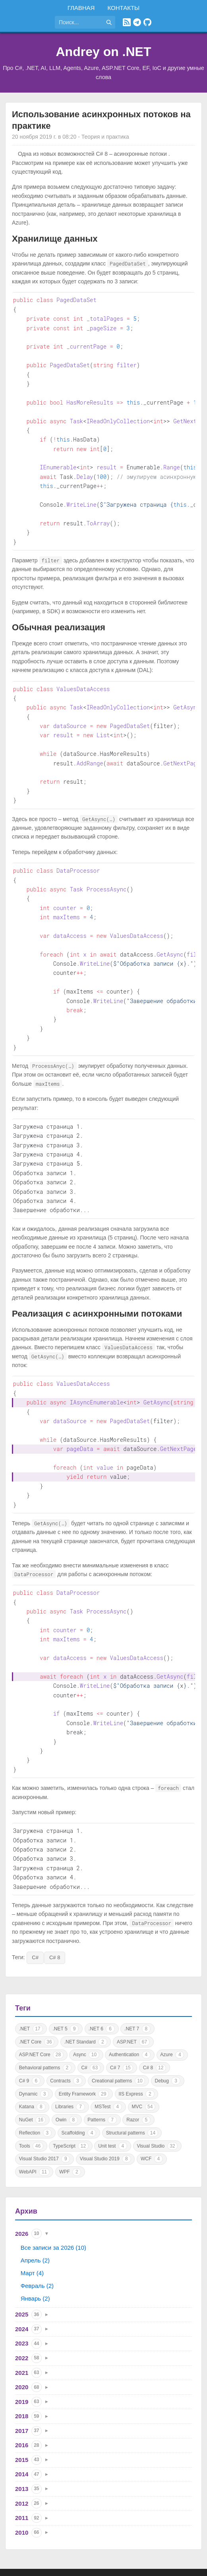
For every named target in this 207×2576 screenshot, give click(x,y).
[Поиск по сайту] (79, 22)
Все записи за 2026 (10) (53, 2203)
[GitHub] (147, 22)
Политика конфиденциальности (137, 2555)
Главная (81, 7)
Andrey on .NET (103, 52)
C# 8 (54, 1913)
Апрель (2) (35, 2216)
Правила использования (60, 2555)
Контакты (123, 7)
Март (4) (32, 2228)
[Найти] (109, 22)
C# (35, 1913)
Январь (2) (35, 2254)
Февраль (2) (37, 2241)
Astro (119, 2564)
